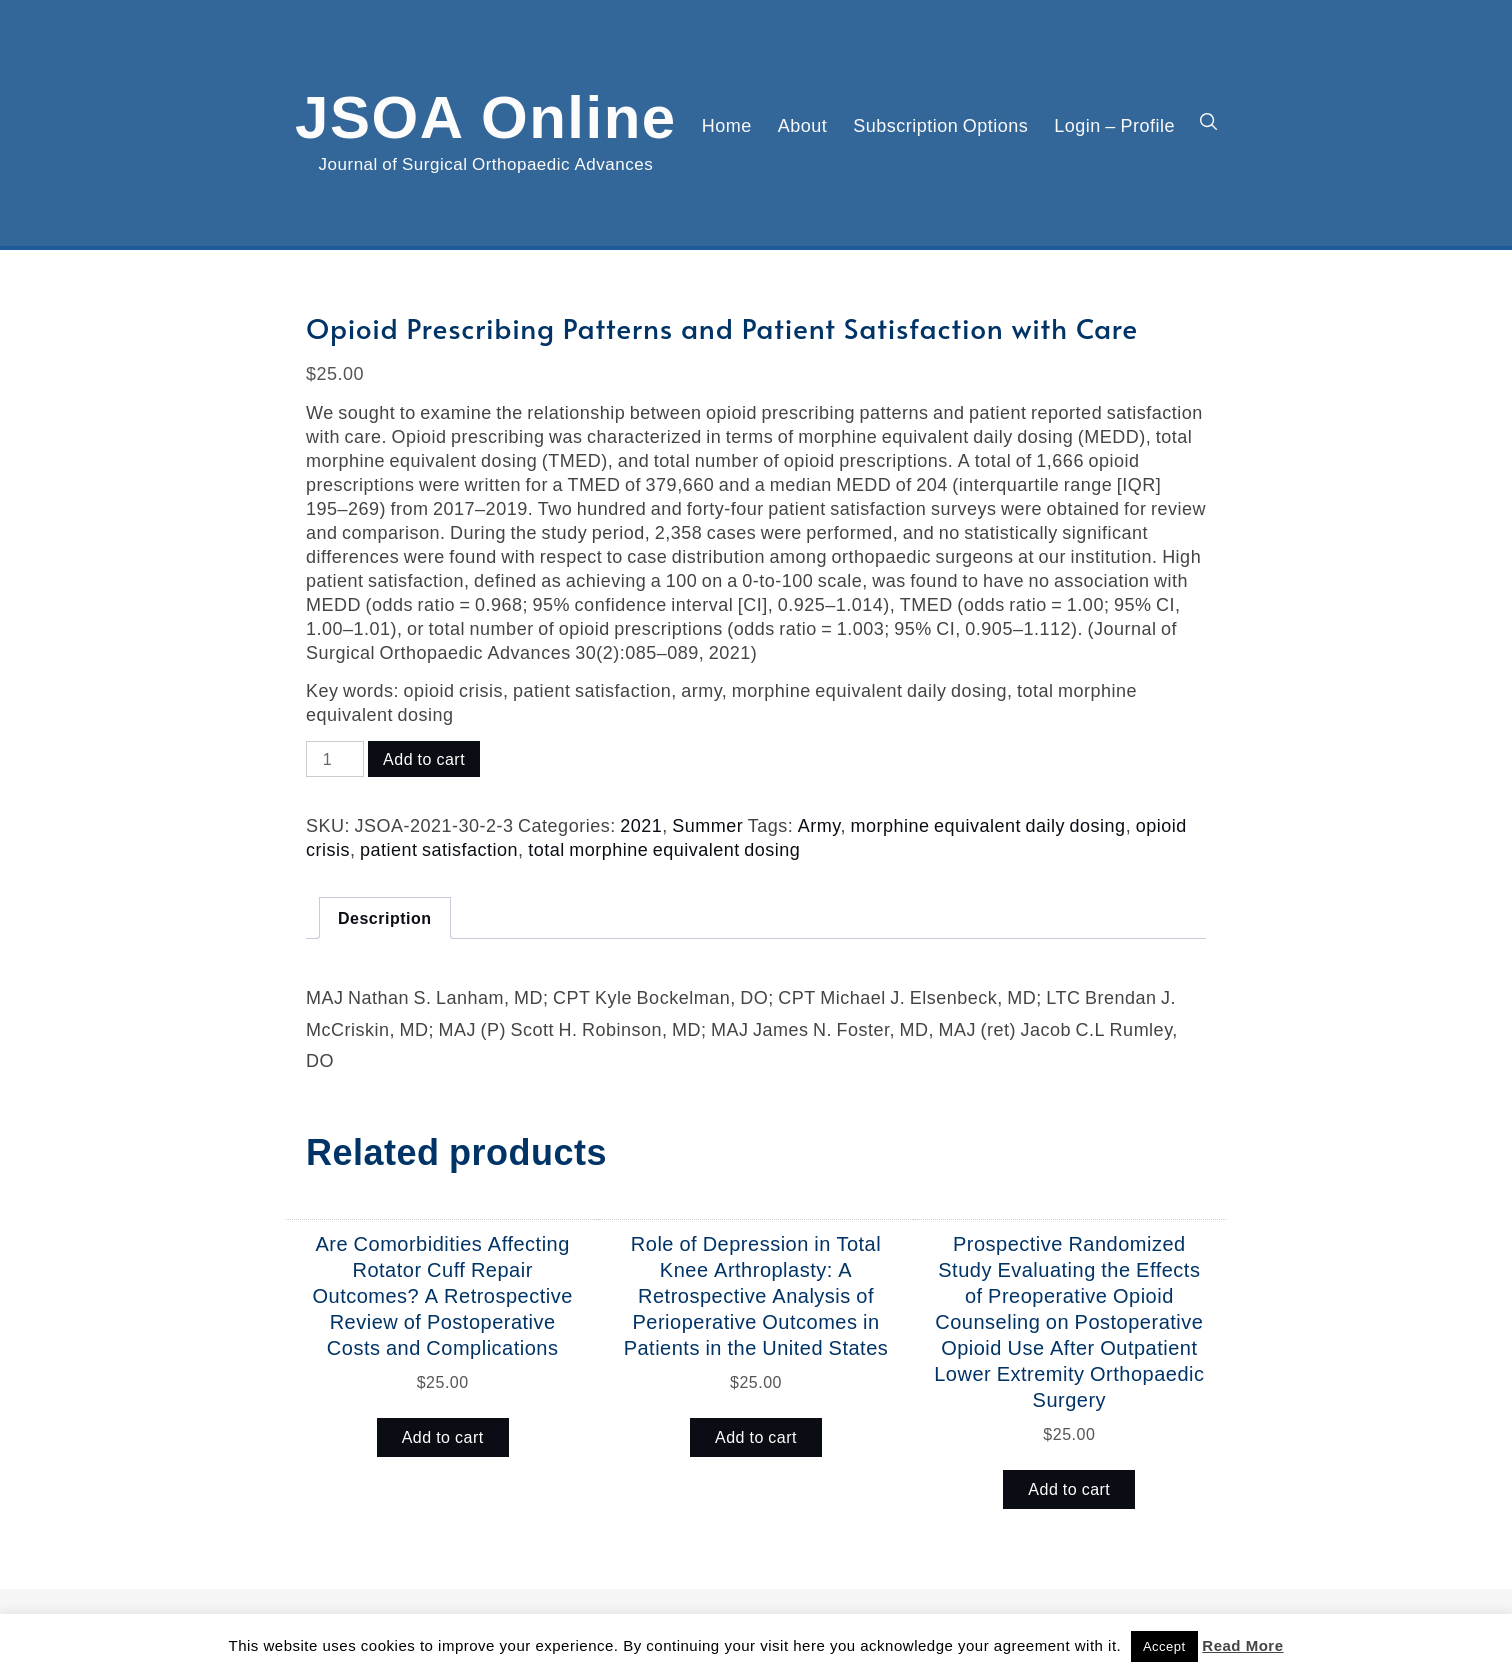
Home (727, 125)
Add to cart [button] (443, 1437)
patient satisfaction (439, 849)
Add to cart (424, 759)
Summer (707, 825)
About (803, 125)
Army (819, 825)
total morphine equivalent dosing (664, 849)
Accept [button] (1164, 1646)
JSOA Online (486, 113)
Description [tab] (385, 918)
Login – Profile (1114, 125)
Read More (1242, 1645)
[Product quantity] (335, 759)
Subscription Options (940, 125)
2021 (641, 825)
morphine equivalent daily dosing (987, 825)
